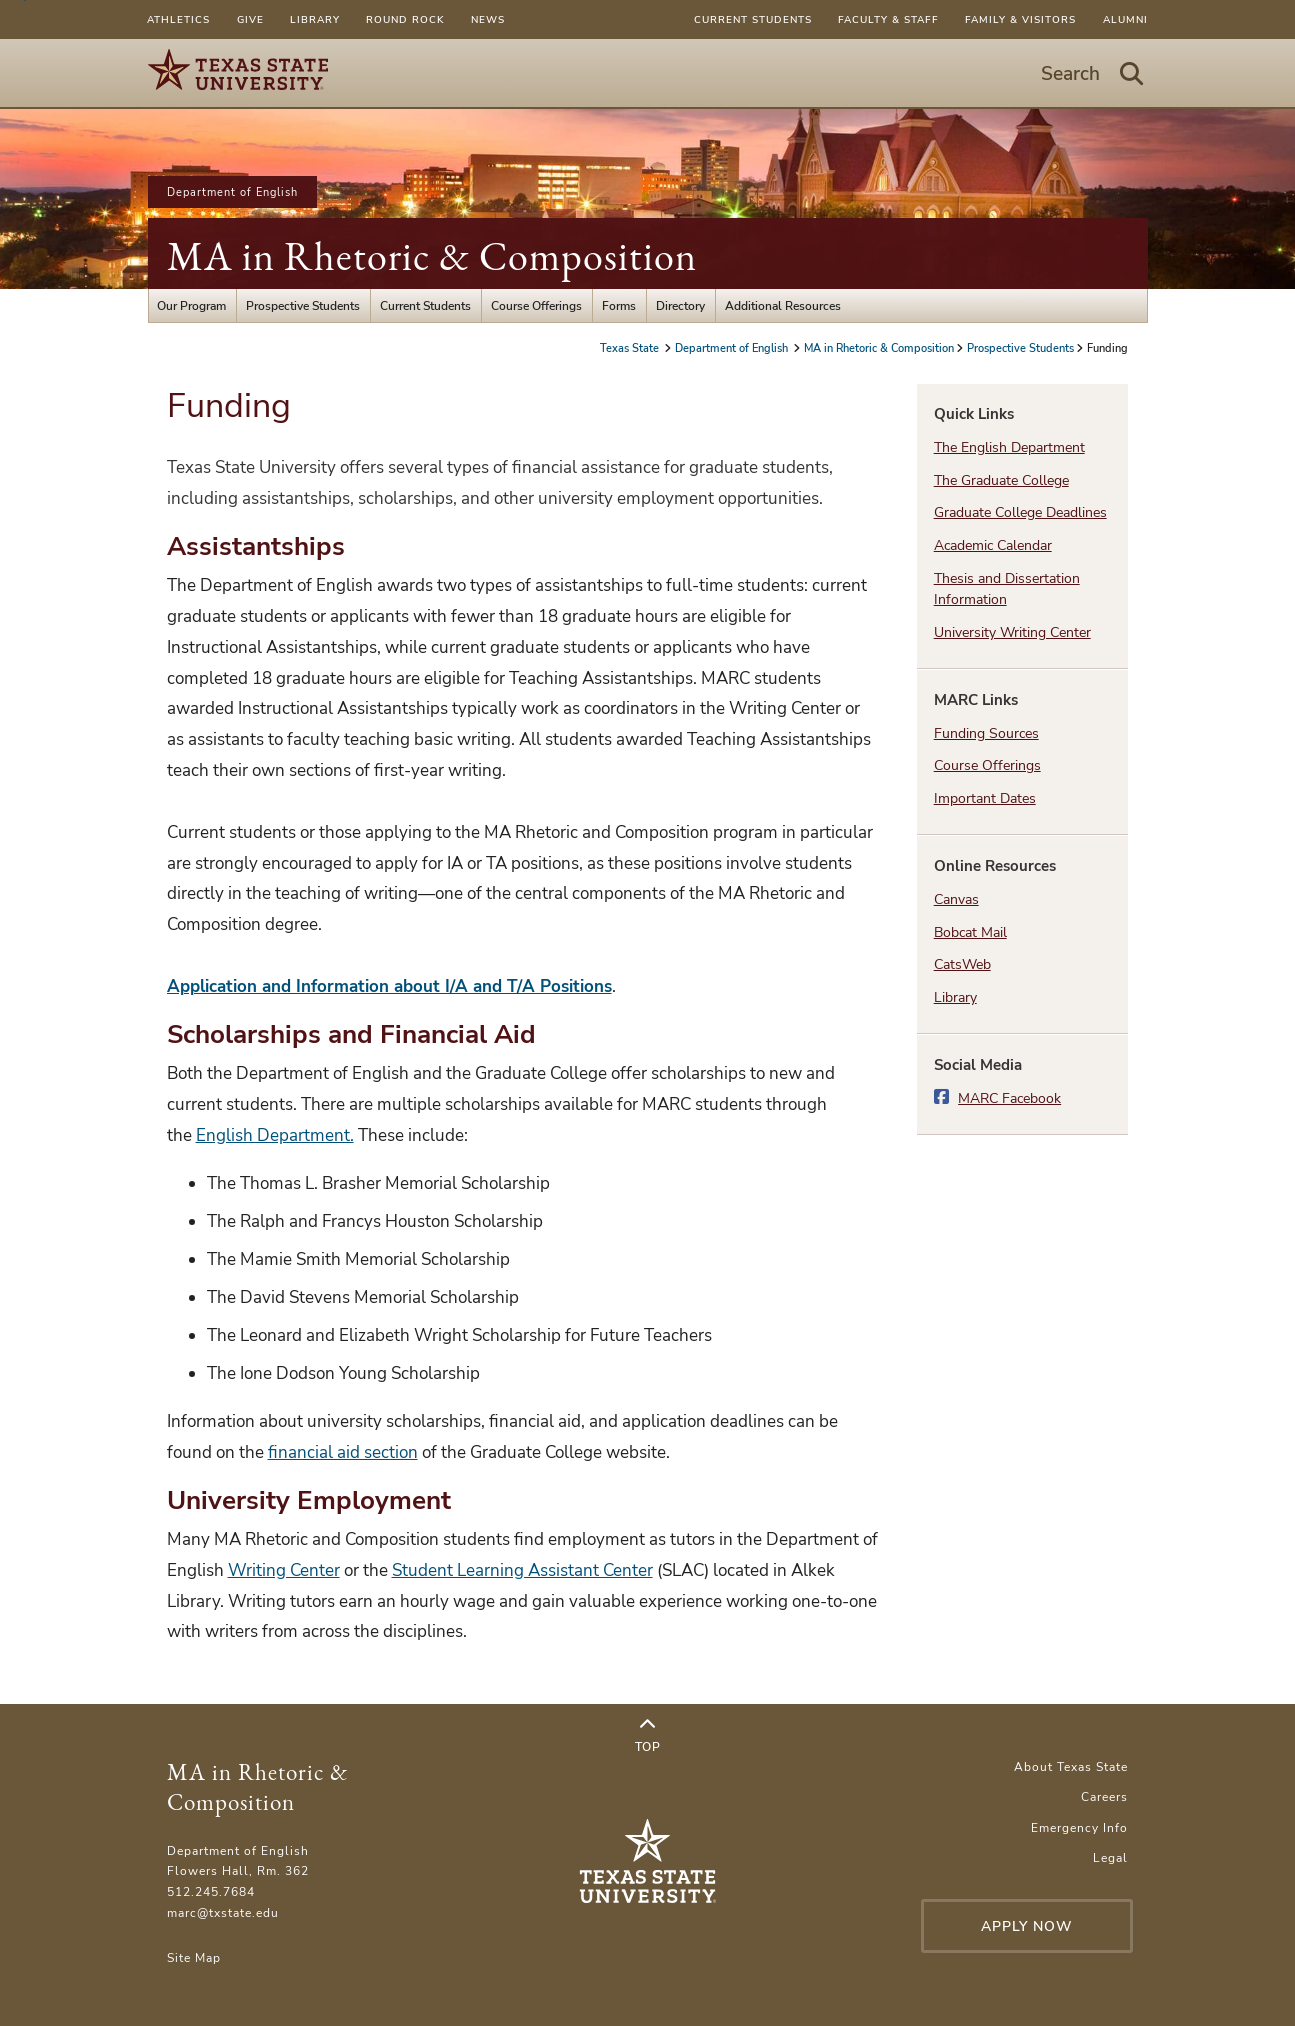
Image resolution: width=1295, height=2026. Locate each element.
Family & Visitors (1020, 19)
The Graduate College (1001, 480)
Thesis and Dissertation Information (1007, 589)
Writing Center (284, 1570)
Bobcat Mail (970, 932)
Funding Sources (986, 733)
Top (648, 1736)
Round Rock (405, 19)
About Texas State (1071, 1766)
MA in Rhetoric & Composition (432, 256)
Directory (680, 305)
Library (315, 19)
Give (250, 19)
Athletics (178, 19)
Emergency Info (1079, 1827)
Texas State (631, 348)
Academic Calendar (993, 545)
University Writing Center (1012, 632)
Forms (619, 305)
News (488, 19)
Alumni (1125, 19)
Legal (1110, 1857)
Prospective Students (303, 305)
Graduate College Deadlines (1020, 512)
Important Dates (985, 798)
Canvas (956, 899)
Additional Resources (783, 305)
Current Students (753, 19)
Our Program (191, 305)
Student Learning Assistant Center (522, 1570)
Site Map (194, 1957)
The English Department (1009, 447)
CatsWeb (962, 964)
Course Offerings (536, 305)
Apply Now (1027, 1926)
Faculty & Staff (888, 19)
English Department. (275, 1135)
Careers (1104, 1796)
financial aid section (343, 1452)
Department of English (232, 192)
